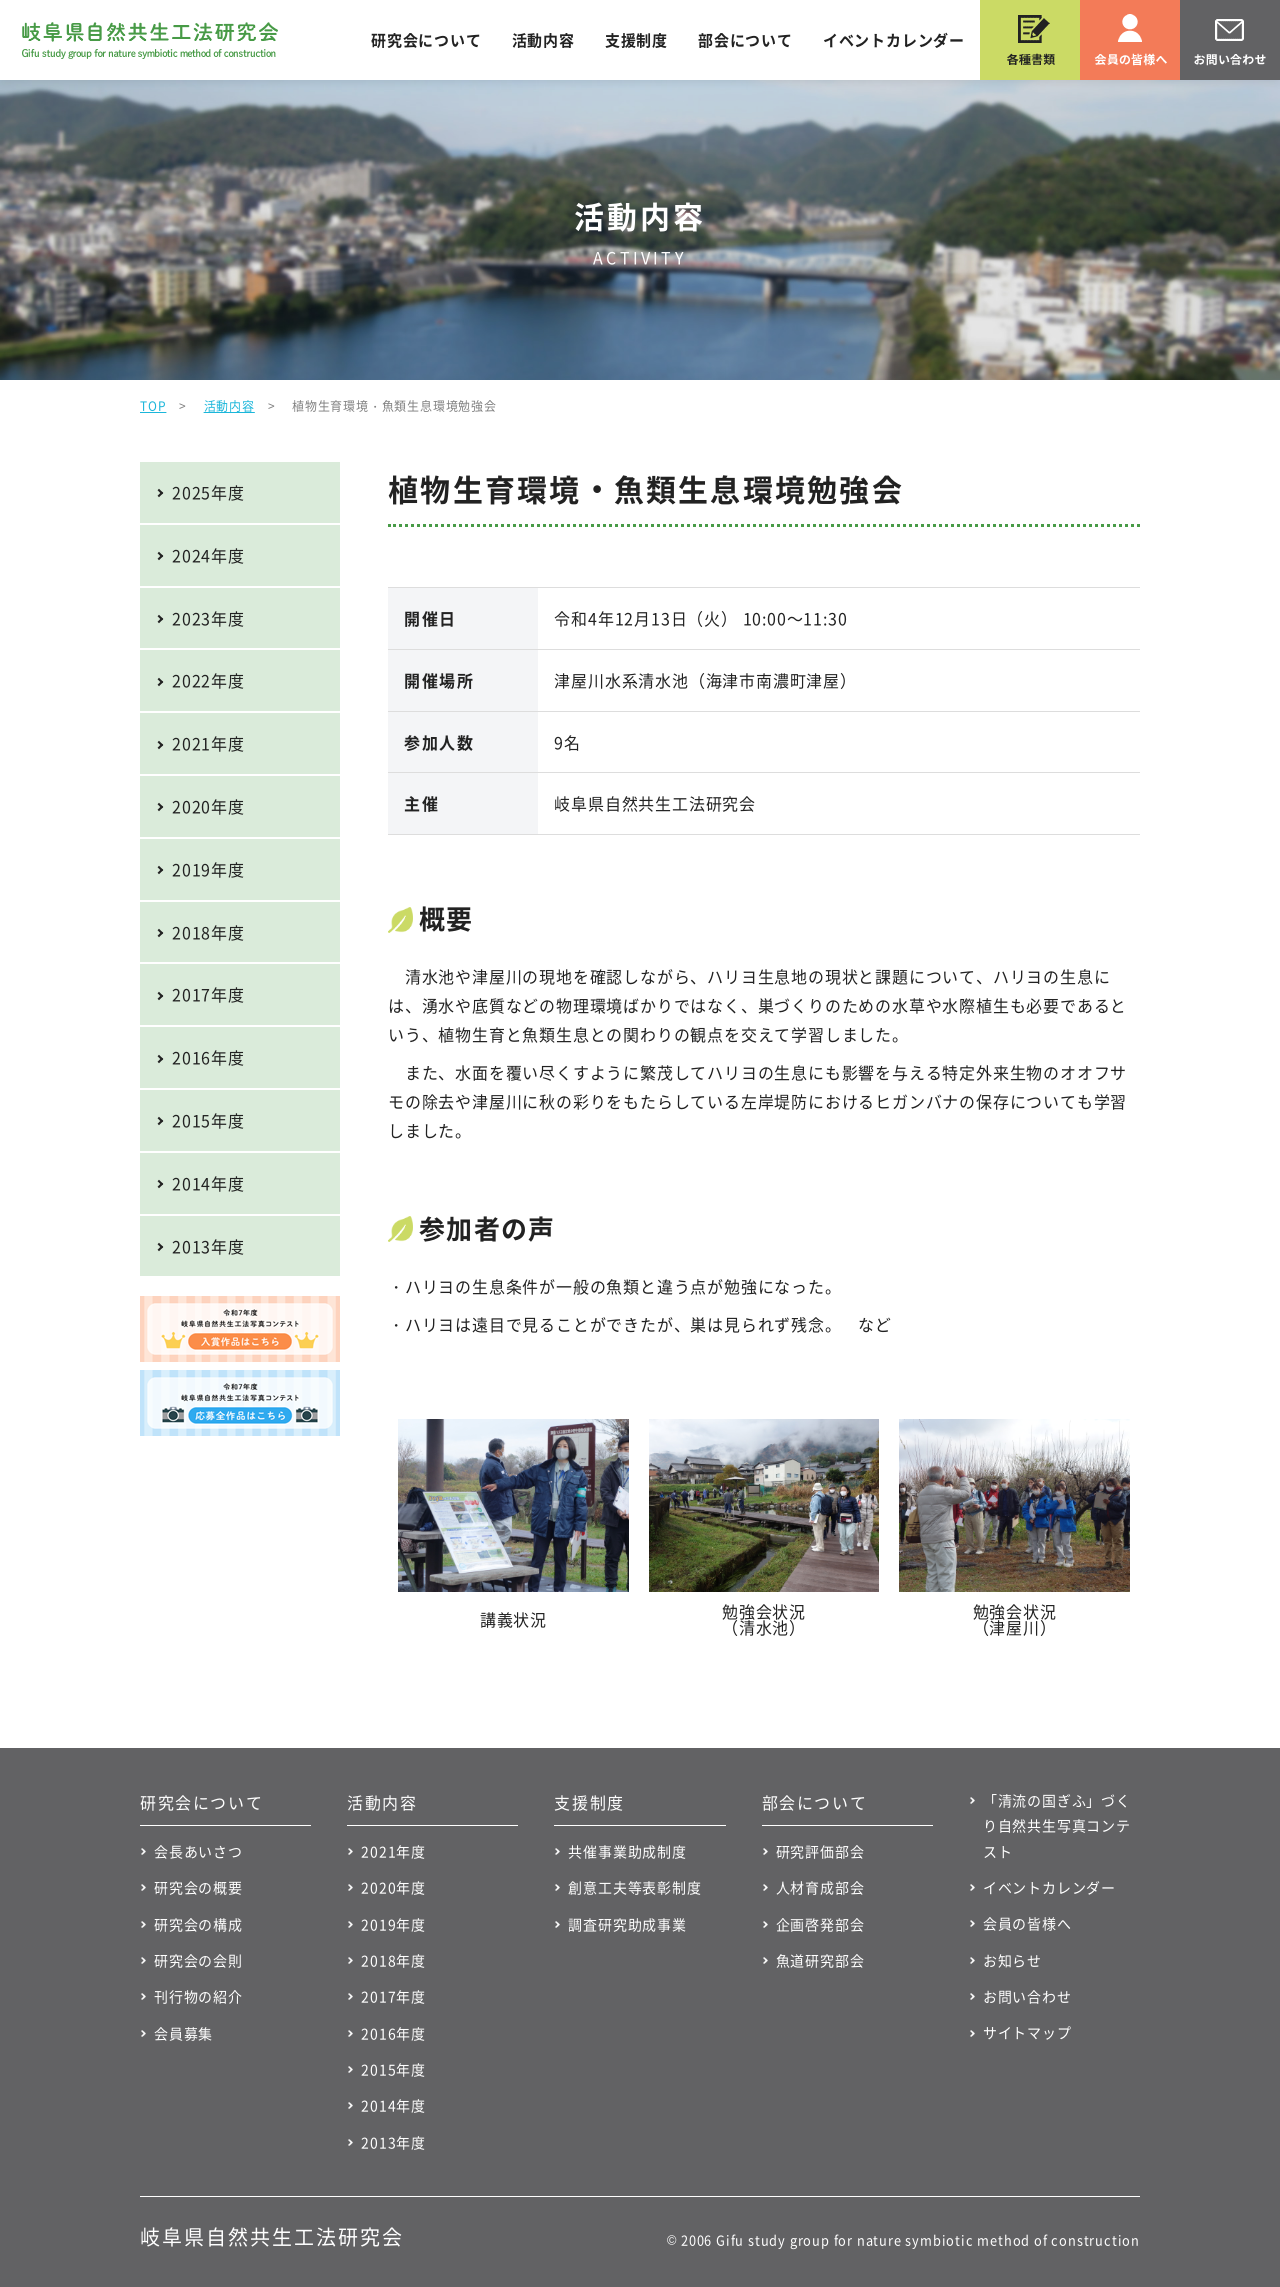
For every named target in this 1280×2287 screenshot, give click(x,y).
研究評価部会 (820, 1851)
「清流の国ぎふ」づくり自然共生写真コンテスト (1057, 1825)
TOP (153, 406)
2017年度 (208, 994)
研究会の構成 (198, 1924)
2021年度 (208, 743)
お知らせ (1012, 1960)
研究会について (426, 40)
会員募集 (183, 2033)
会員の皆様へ (1027, 1923)
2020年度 (208, 806)
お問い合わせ (1027, 1996)
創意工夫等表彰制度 (634, 1887)
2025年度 (208, 492)
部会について (745, 40)
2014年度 (208, 1183)
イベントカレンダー (894, 40)
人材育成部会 (820, 1887)
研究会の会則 (198, 1960)
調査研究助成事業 (627, 1924)
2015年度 (208, 1120)
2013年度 (208, 1246)
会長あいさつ (198, 1851)
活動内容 (543, 40)
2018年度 (208, 932)
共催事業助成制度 (627, 1851)
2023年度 (208, 618)
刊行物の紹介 (198, 1996)
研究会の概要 (198, 1887)
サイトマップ (1027, 2032)
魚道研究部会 (820, 1960)
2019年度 (208, 869)
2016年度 (208, 1057)
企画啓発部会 (820, 1924)
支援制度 (636, 40)
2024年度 (208, 555)
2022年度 (208, 680)
